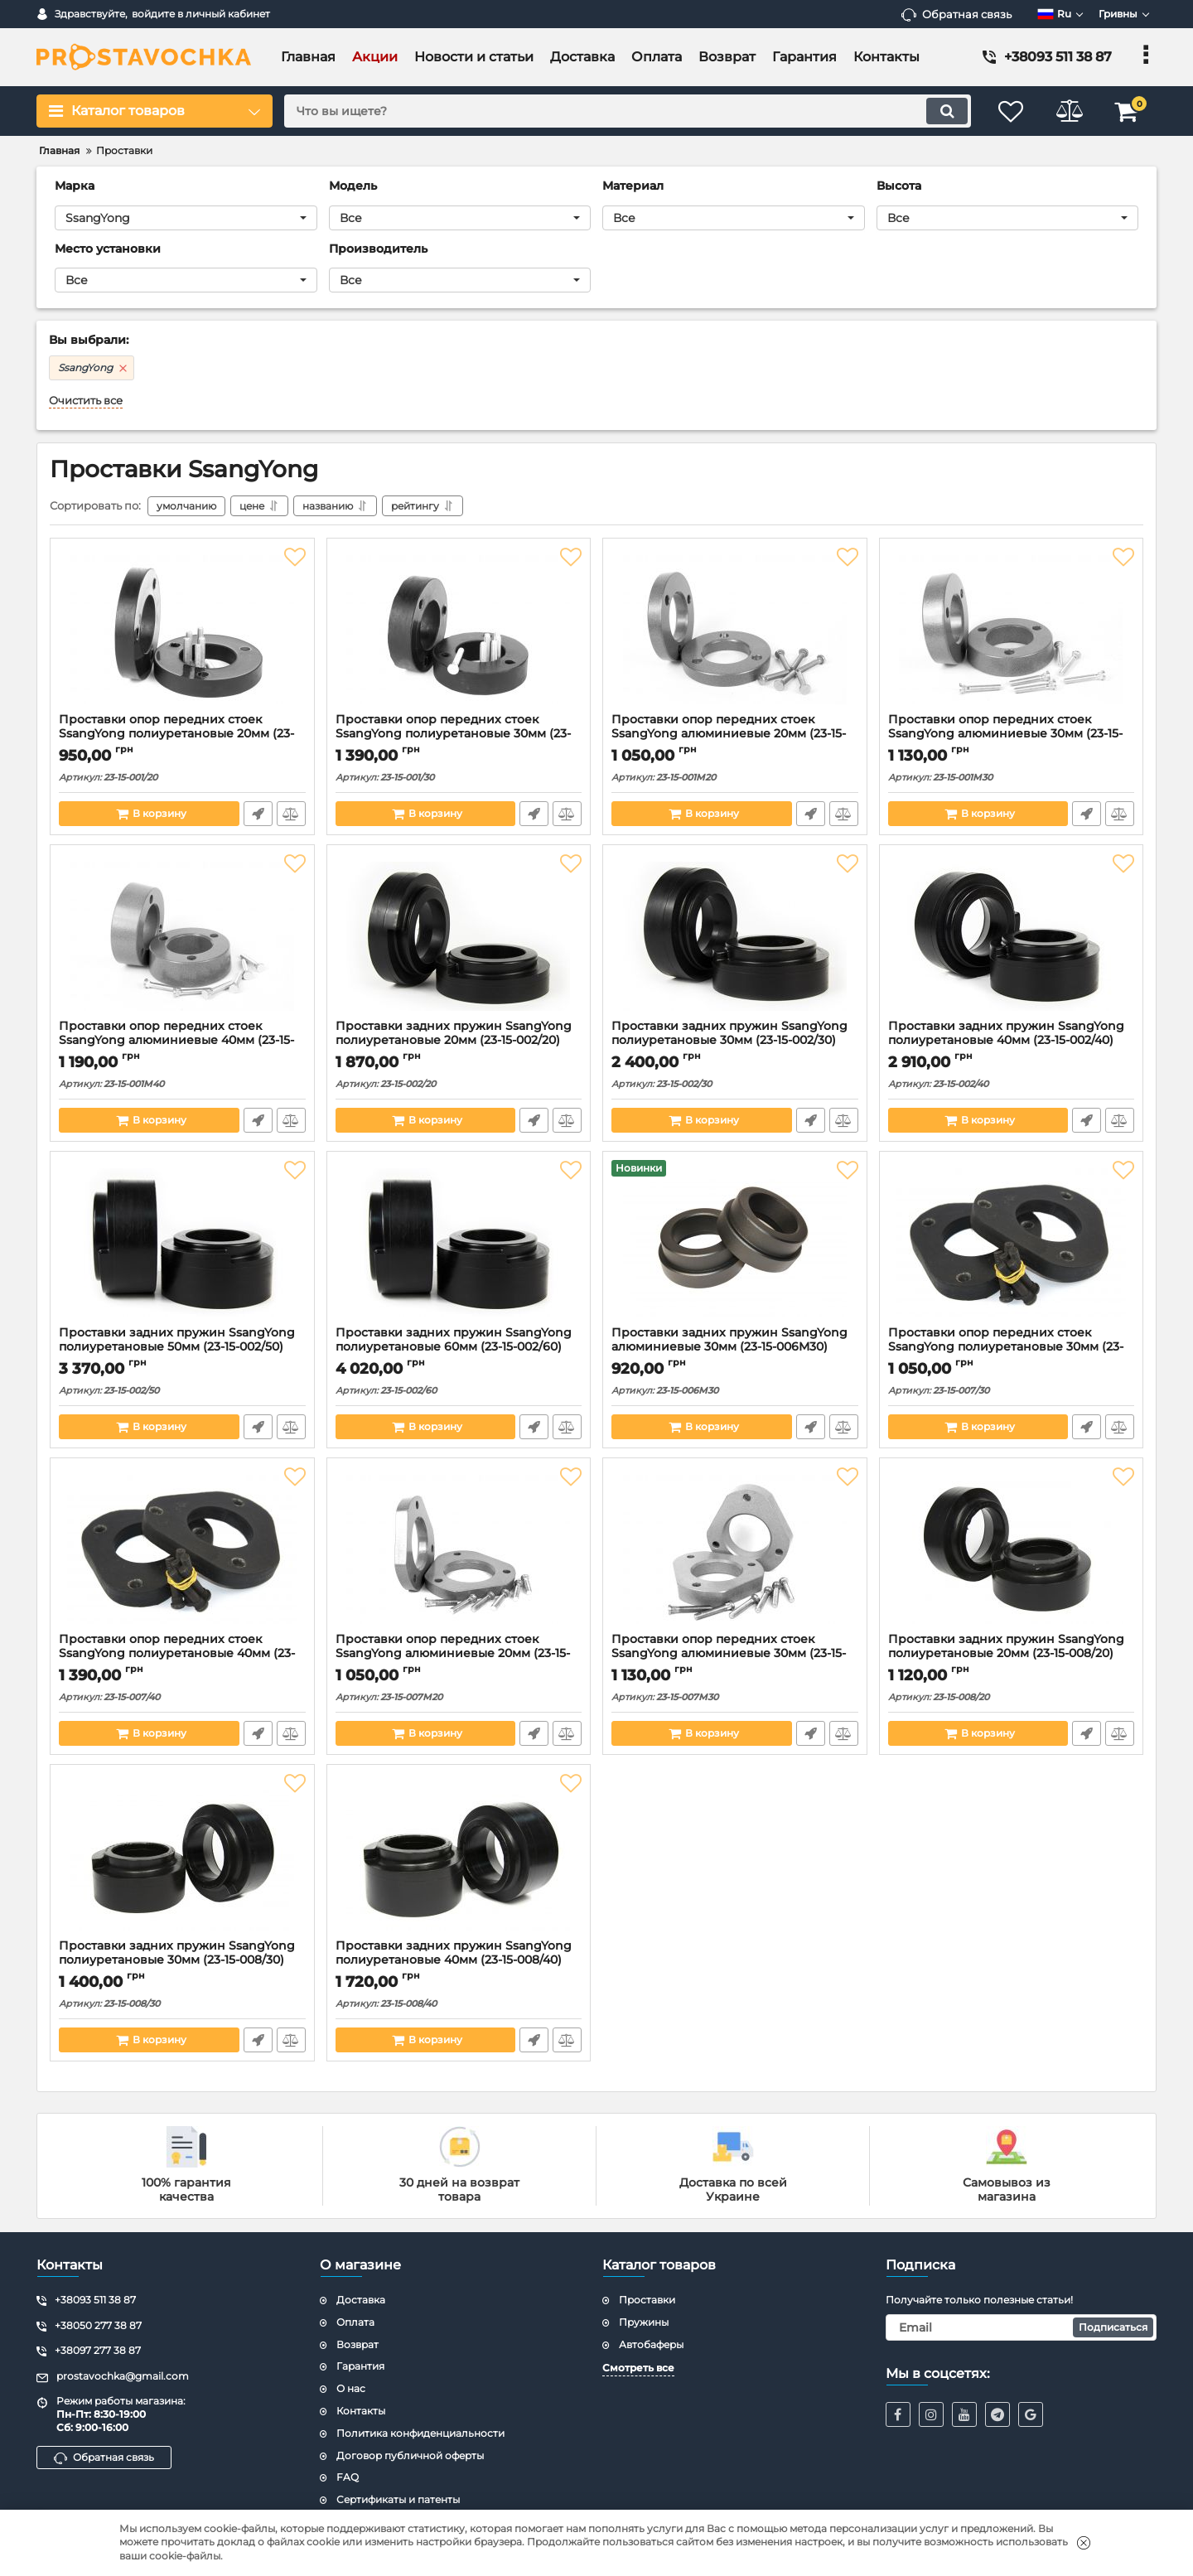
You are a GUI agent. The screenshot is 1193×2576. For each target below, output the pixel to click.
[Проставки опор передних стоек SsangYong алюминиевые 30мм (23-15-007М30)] (734, 1549)
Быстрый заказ (258, 813)
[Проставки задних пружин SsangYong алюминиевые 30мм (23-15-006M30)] (734, 1243)
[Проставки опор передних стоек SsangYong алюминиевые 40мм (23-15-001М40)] (182, 936)
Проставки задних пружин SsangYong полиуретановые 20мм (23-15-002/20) (454, 1033)
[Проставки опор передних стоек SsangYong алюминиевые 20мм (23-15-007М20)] (459, 1549)
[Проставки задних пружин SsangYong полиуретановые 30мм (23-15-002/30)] (734, 936)
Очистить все (86, 400)
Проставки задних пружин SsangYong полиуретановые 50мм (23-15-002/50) (177, 1340)
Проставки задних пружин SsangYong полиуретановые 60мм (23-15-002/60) (454, 1340)
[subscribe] (1021, 2327)
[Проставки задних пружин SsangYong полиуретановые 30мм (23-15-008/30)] (182, 1856)
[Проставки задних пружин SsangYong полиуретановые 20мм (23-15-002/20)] (459, 936)
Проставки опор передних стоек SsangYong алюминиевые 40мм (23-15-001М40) (176, 1040)
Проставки (647, 2299)
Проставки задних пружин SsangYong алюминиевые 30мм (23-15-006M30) (729, 1340)
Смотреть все (638, 2367)
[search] (627, 111)
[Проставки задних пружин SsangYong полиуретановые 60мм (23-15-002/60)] (459, 1243)
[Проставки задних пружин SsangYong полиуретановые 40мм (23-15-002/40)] (1011, 936)
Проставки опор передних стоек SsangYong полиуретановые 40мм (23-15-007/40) (177, 1653)
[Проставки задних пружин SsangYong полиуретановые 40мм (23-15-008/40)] (459, 1856)
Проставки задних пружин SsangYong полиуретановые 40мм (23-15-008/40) (454, 1953)
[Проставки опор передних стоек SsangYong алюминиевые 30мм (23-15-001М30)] (1011, 630)
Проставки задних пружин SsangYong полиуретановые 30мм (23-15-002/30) (729, 1033)
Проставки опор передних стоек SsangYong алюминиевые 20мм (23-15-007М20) (453, 1653)
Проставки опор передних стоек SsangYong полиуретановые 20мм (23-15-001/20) (176, 734)
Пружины (644, 2322)
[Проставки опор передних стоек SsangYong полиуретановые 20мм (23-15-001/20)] (182, 630)
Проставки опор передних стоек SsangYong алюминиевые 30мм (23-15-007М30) (728, 1653)
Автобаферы (651, 2344)
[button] (186, 217)
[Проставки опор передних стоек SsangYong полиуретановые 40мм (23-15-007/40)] (182, 1549)
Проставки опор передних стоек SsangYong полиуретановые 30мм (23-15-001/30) (453, 734)
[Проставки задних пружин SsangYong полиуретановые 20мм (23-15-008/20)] (1011, 1549)
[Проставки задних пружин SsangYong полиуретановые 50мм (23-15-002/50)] (182, 1243)
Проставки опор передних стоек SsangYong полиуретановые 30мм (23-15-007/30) (1005, 1347)
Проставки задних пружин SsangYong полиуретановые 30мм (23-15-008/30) (177, 1953)
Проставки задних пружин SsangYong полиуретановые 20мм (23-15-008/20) (1006, 1646)
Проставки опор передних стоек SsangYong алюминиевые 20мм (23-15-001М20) (728, 734)
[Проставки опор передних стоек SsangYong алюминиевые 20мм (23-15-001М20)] (734, 630)
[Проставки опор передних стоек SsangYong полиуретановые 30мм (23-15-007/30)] (1011, 1243)
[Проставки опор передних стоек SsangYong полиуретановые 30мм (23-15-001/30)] (459, 630)
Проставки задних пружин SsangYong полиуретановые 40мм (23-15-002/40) (1006, 1033)
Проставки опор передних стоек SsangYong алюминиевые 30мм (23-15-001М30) (1005, 734)
